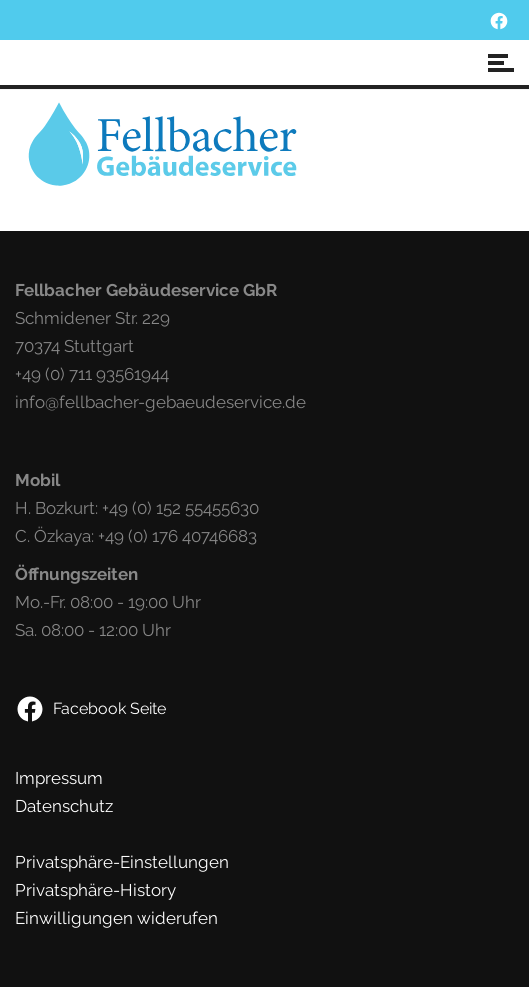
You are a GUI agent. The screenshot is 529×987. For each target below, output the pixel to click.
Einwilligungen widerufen (116, 918)
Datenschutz (64, 806)
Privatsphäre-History (95, 890)
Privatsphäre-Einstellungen (122, 862)
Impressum (59, 778)
